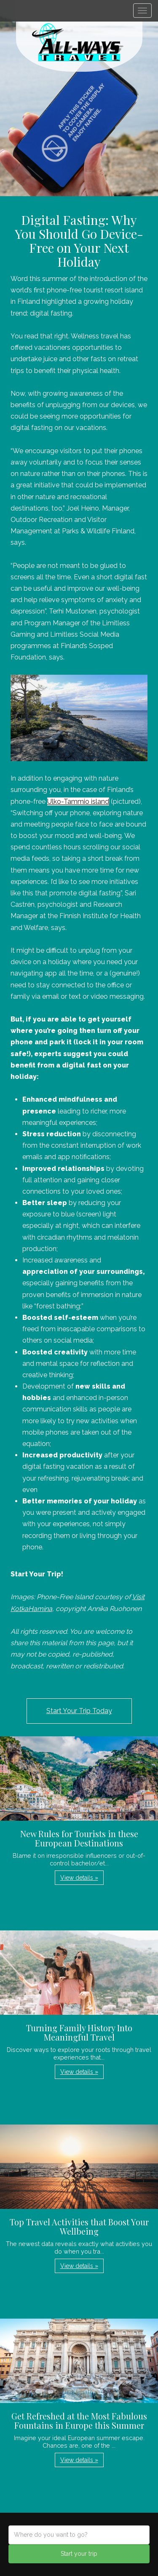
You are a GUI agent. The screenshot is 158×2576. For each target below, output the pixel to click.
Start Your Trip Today (79, 1711)
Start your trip (79, 2553)
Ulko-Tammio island (78, 801)
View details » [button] (79, 1877)
